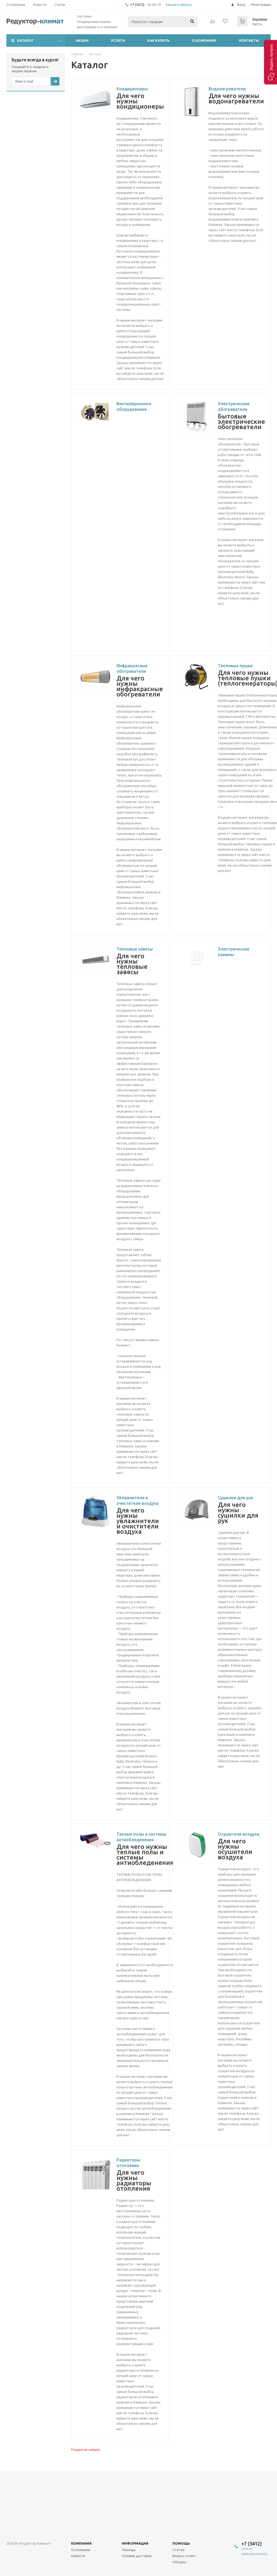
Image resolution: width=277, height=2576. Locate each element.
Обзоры (179, 2562)
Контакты (249, 40)
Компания (81, 2543)
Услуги (118, 40)
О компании (204, 40)
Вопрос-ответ (184, 2556)
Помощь (181, 2543)
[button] (270, 62)
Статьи (178, 2550)
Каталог (25, 40)
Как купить (158, 40)
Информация (135, 2543)
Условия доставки (137, 2556)
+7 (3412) (137, 4)
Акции (82, 40)
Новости (78, 2556)
